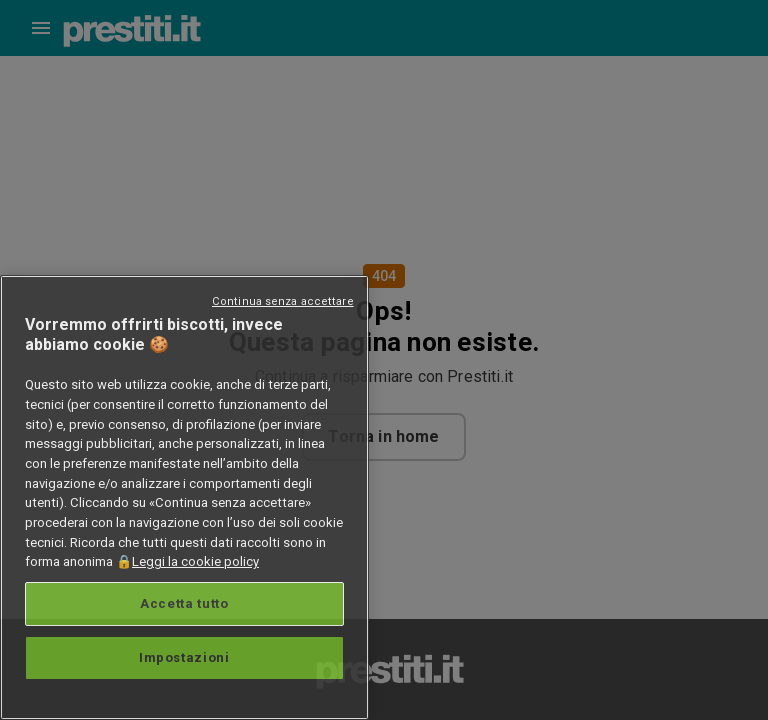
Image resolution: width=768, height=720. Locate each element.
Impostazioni (184, 657)
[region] (184, 497)
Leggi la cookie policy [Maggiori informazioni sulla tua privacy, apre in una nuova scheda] (195, 561)
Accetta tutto (184, 603)
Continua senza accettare (283, 301)
